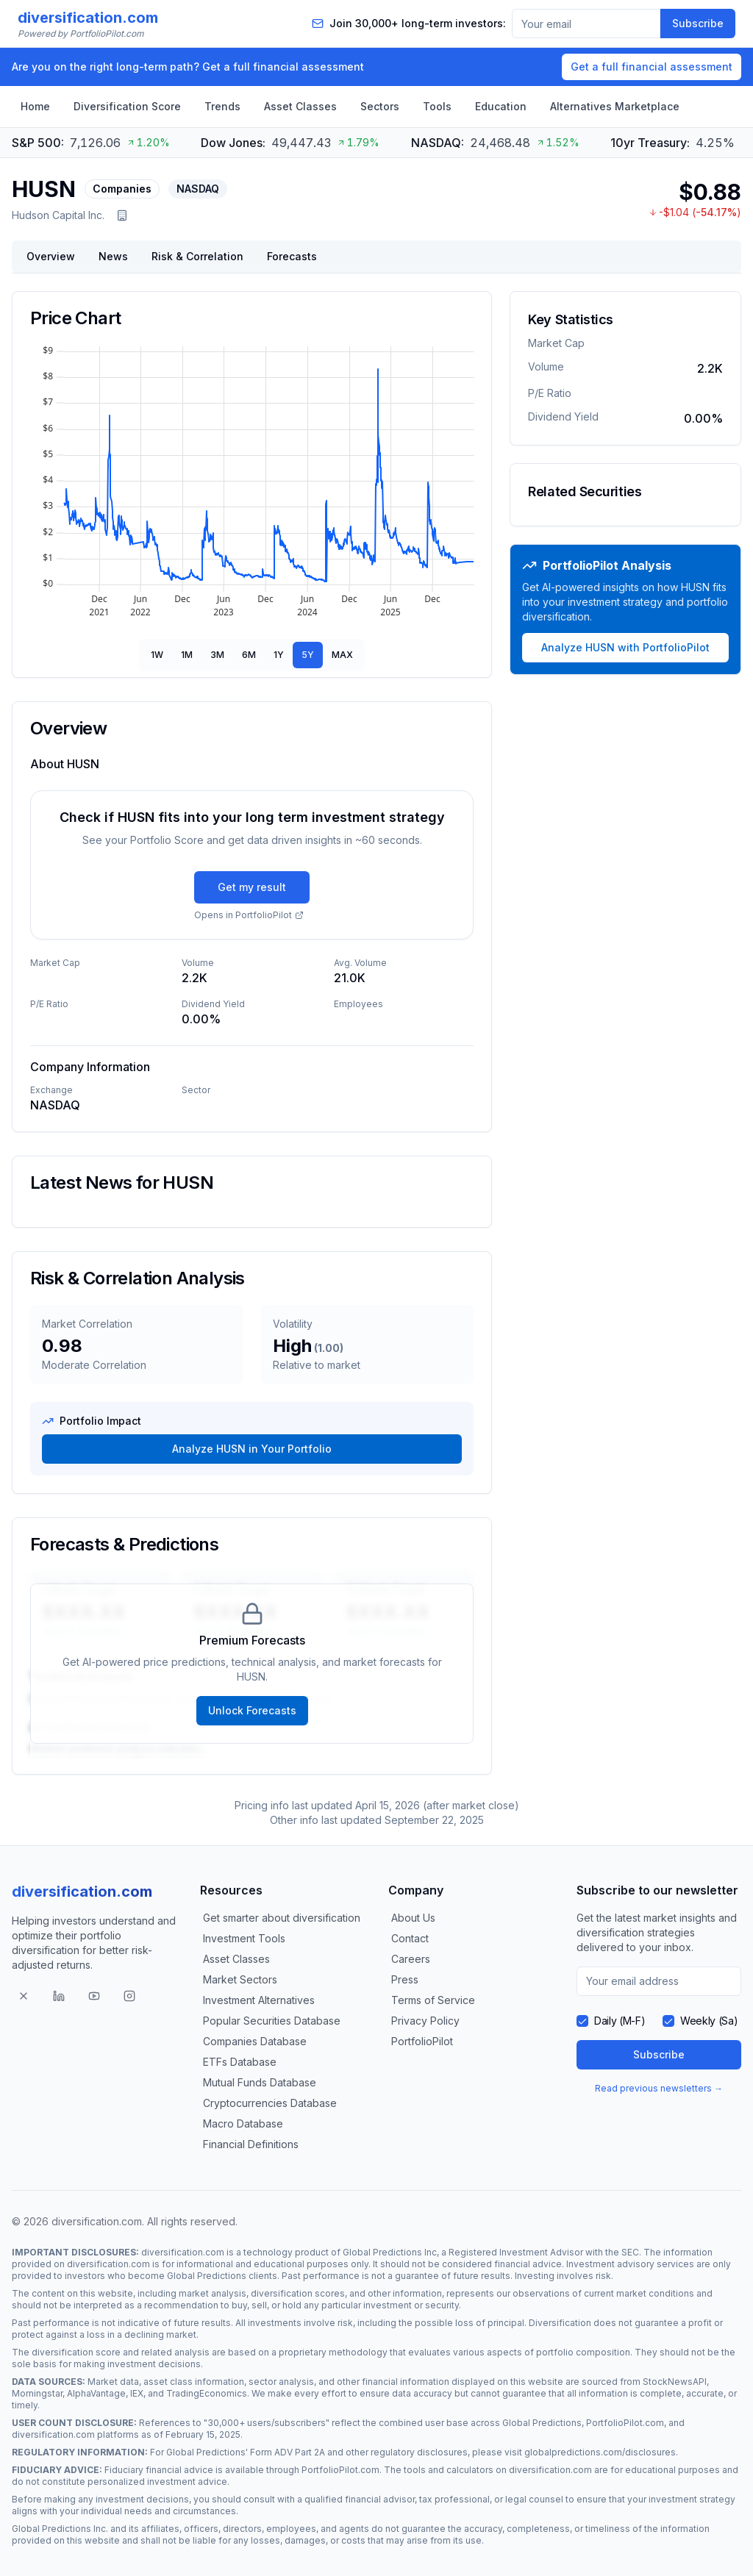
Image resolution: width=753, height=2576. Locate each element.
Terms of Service (433, 2000)
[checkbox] (582, 2021)
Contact (410, 1938)
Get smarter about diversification (281, 1917)
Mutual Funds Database (259, 2082)
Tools (437, 106)
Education (501, 106)
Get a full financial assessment (651, 66)
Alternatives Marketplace (614, 106)
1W (157, 654)
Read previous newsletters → (659, 2088)
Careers (410, 1959)
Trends (222, 106)
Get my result (252, 887)
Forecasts (292, 256)
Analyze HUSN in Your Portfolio (252, 1448)
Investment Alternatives (259, 2000)
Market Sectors (240, 1979)
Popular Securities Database (271, 2020)
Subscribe (698, 23)
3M (217, 654)
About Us (413, 1917)
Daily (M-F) (619, 2020)
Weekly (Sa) (709, 2020)
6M (249, 654)
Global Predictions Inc (390, 2252)
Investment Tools (244, 1938)
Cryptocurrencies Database (270, 2103)
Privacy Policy (425, 2020)
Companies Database (255, 2041)
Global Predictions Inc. (60, 2528)
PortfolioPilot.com (625, 2422)
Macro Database (243, 2123)
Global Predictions (206, 2275)
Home (35, 106)
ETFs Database (239, 2062)
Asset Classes (300, 106)
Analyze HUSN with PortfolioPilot (625, 647)
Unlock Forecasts (252, 1710)
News (113, 256)
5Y (307, 654)
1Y (279, 654)
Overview (50, 256)
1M (187, 654)
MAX (342, 654)
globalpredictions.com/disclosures (600, 2452)
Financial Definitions (251, 2144)
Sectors (379, 106)
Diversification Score (127, 106)
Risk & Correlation (197, 256)
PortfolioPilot (422, 2041)
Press (404, 1979)
